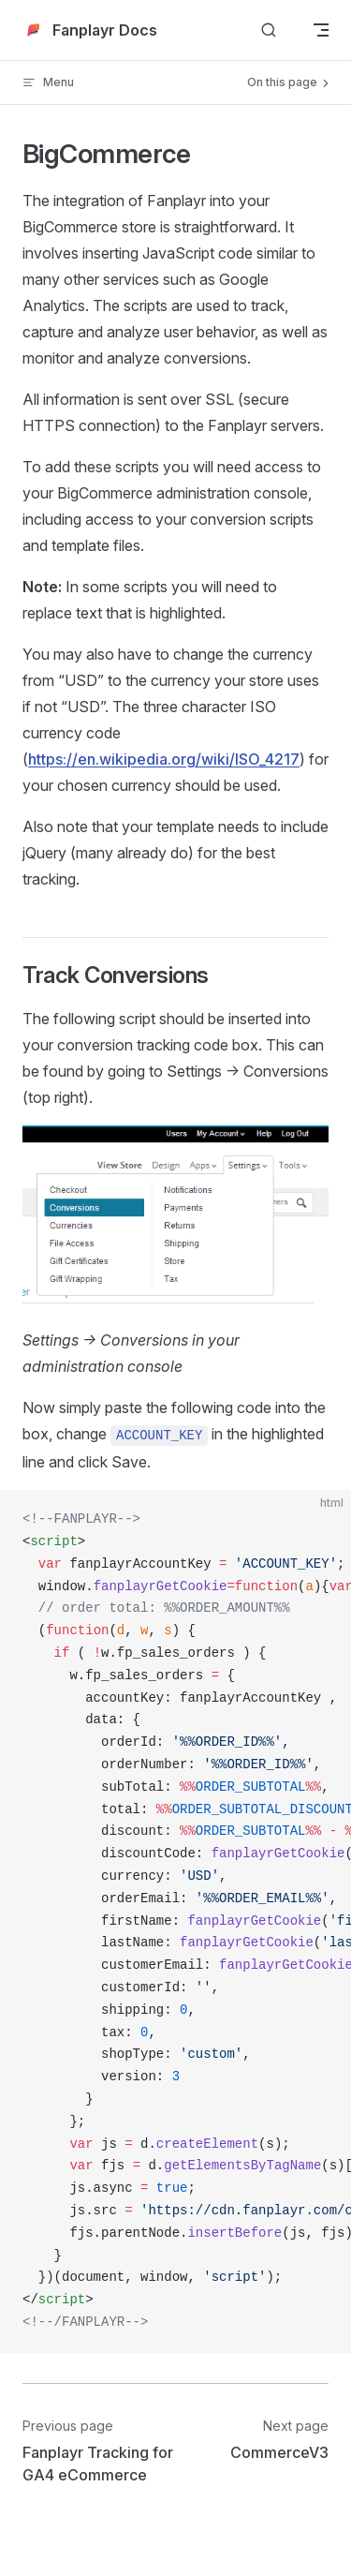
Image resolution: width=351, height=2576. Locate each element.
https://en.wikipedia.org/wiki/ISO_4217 (164, 759)
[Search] (268, 30)
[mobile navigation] (321, 30)
